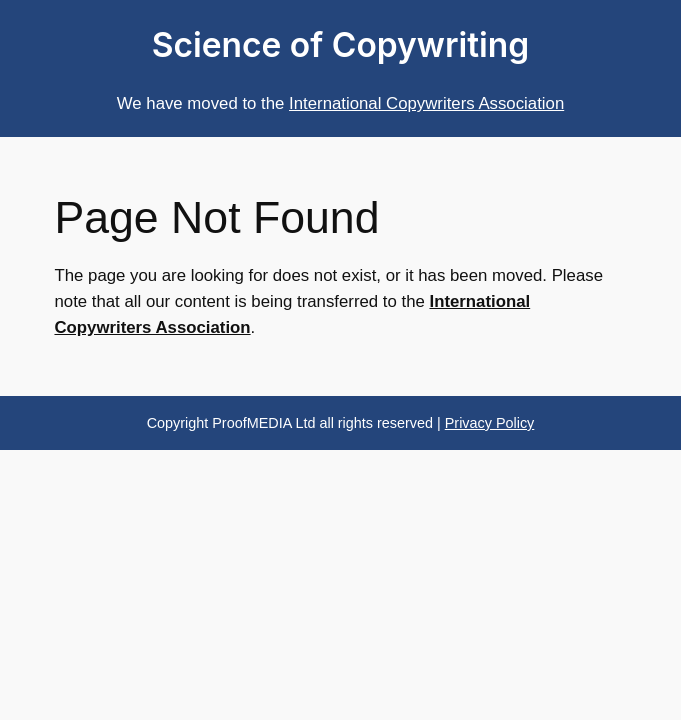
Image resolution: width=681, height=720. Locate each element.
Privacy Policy (490, 423)
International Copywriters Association (426, 103)
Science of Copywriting (341, 45)
